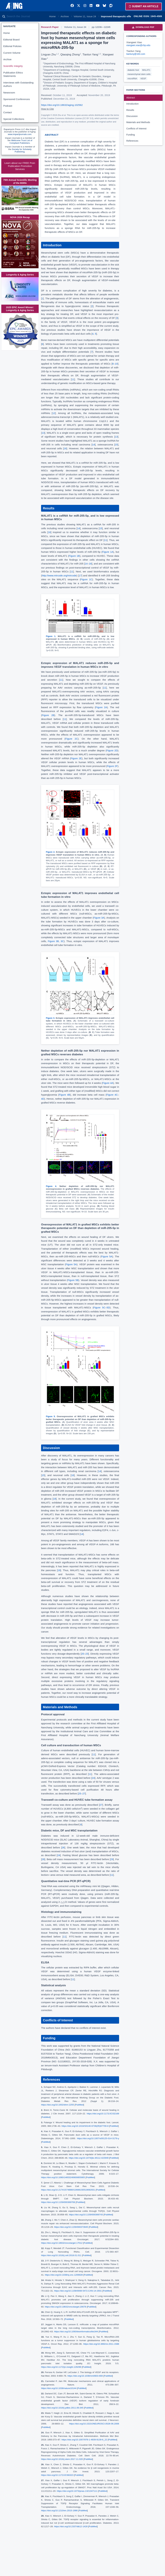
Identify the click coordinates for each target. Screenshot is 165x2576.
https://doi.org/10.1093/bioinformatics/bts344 (76, 2331)
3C (62, 941)
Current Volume (11, 52)
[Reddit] (110, 5)
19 (59, 1570)
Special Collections (13, 119)
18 (54, 1498)
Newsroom (9, 92)
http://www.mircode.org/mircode (59, 575)
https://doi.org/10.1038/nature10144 (58, 2388)
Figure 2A (101, 707)
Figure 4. (51, 1186)
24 (93, 1778)
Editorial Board (11, 39)
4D (42, 1098)
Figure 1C (86, 579)
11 (73, 379)
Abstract (130, 97)
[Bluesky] (104, 5)
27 (83, 1793)
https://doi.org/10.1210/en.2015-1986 (59, 2510)
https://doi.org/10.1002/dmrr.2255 (57, 2105)
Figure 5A (106, 1256)
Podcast (7, 105)
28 (43, 1859)
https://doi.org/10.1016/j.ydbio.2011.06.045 (62, 2408)
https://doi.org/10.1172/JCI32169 (103, 2113)
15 (116, 444)
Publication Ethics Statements (13, 74)
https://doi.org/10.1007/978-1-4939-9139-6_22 (84, 2439)
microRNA (132, 78)
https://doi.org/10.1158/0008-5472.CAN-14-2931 (78, 2291)
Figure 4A (107, 1083)
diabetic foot (133, 70)
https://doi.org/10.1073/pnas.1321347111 (77, 2491)
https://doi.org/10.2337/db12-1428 (71, 2526)
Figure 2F (112, 766)
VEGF (143, 78)
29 (112, 1859)
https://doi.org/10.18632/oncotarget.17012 (61, 2243)
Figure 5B (73, 1280)
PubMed (79, 2105)
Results (130, 110)
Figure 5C (99, 1307)
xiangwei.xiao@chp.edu (138, 45)
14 (93, 444)
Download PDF (143, 27)
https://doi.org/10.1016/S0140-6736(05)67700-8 (85, 2126)
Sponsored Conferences (16, 99)
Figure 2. (50, 852)
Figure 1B (74, 555)
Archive (65, 16)
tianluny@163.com (135, 54)
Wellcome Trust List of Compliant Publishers (21, 141)
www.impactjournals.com (19, 134)
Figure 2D (111, 750)
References (132, 141)
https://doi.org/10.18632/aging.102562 (62, 105)
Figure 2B (48, 715)
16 (65, 448)
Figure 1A (107, 551)
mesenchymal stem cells (139, 74)
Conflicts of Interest (136, 128)
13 (43, 432)
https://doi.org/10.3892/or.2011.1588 (101, 2344)
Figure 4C (112, 1094)
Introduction (132, 103)
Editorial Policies (12, 46)
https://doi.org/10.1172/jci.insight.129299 (61, 2367)
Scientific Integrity (13, 66)
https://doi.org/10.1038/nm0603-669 (85, 2376)
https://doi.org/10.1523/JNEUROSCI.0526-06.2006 (94, 2423)
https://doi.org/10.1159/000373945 (71, 2227)
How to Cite (47, 108)
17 (80, 575)
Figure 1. (51, 636)
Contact (7, 112)
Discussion (132, 116)
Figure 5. (51, 1416)
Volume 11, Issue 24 (85, 16)
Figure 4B (64, 1094)
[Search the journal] (25, 16)
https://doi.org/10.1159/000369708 (58, 2202)
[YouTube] (98, 5)
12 (53, 413)
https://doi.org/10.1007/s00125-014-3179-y (98, 2138)
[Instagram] (84, 5)
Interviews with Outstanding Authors (18, 84)
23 (86, 1653)
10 (116, 363)
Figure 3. (50, 1018)
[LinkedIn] (91, 5)
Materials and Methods (138, 122)
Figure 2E (76, 758)
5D (108, 1307)
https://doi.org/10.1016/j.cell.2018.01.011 (61, 2255)
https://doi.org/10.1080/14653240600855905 (63, 2177)
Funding (130, 134)
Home (52, 16)
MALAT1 (146, 70)
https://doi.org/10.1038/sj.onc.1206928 (64, 2275)
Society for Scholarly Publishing (22, 150)
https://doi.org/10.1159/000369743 (86, 2214)
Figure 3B (53, 941)
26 (63, 1847)
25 (79, 1793)
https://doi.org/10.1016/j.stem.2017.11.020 (62, 2459)
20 (82, 1653)
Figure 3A (98, 917)
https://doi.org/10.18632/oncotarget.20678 (65, 2307)
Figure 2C (71, 738)
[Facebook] (72, 5)
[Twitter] (78, 5)
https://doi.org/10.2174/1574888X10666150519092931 (68, 2190)
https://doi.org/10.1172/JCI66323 (57, 2475)
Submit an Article (143, 6)
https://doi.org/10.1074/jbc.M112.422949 (89, 2158)
